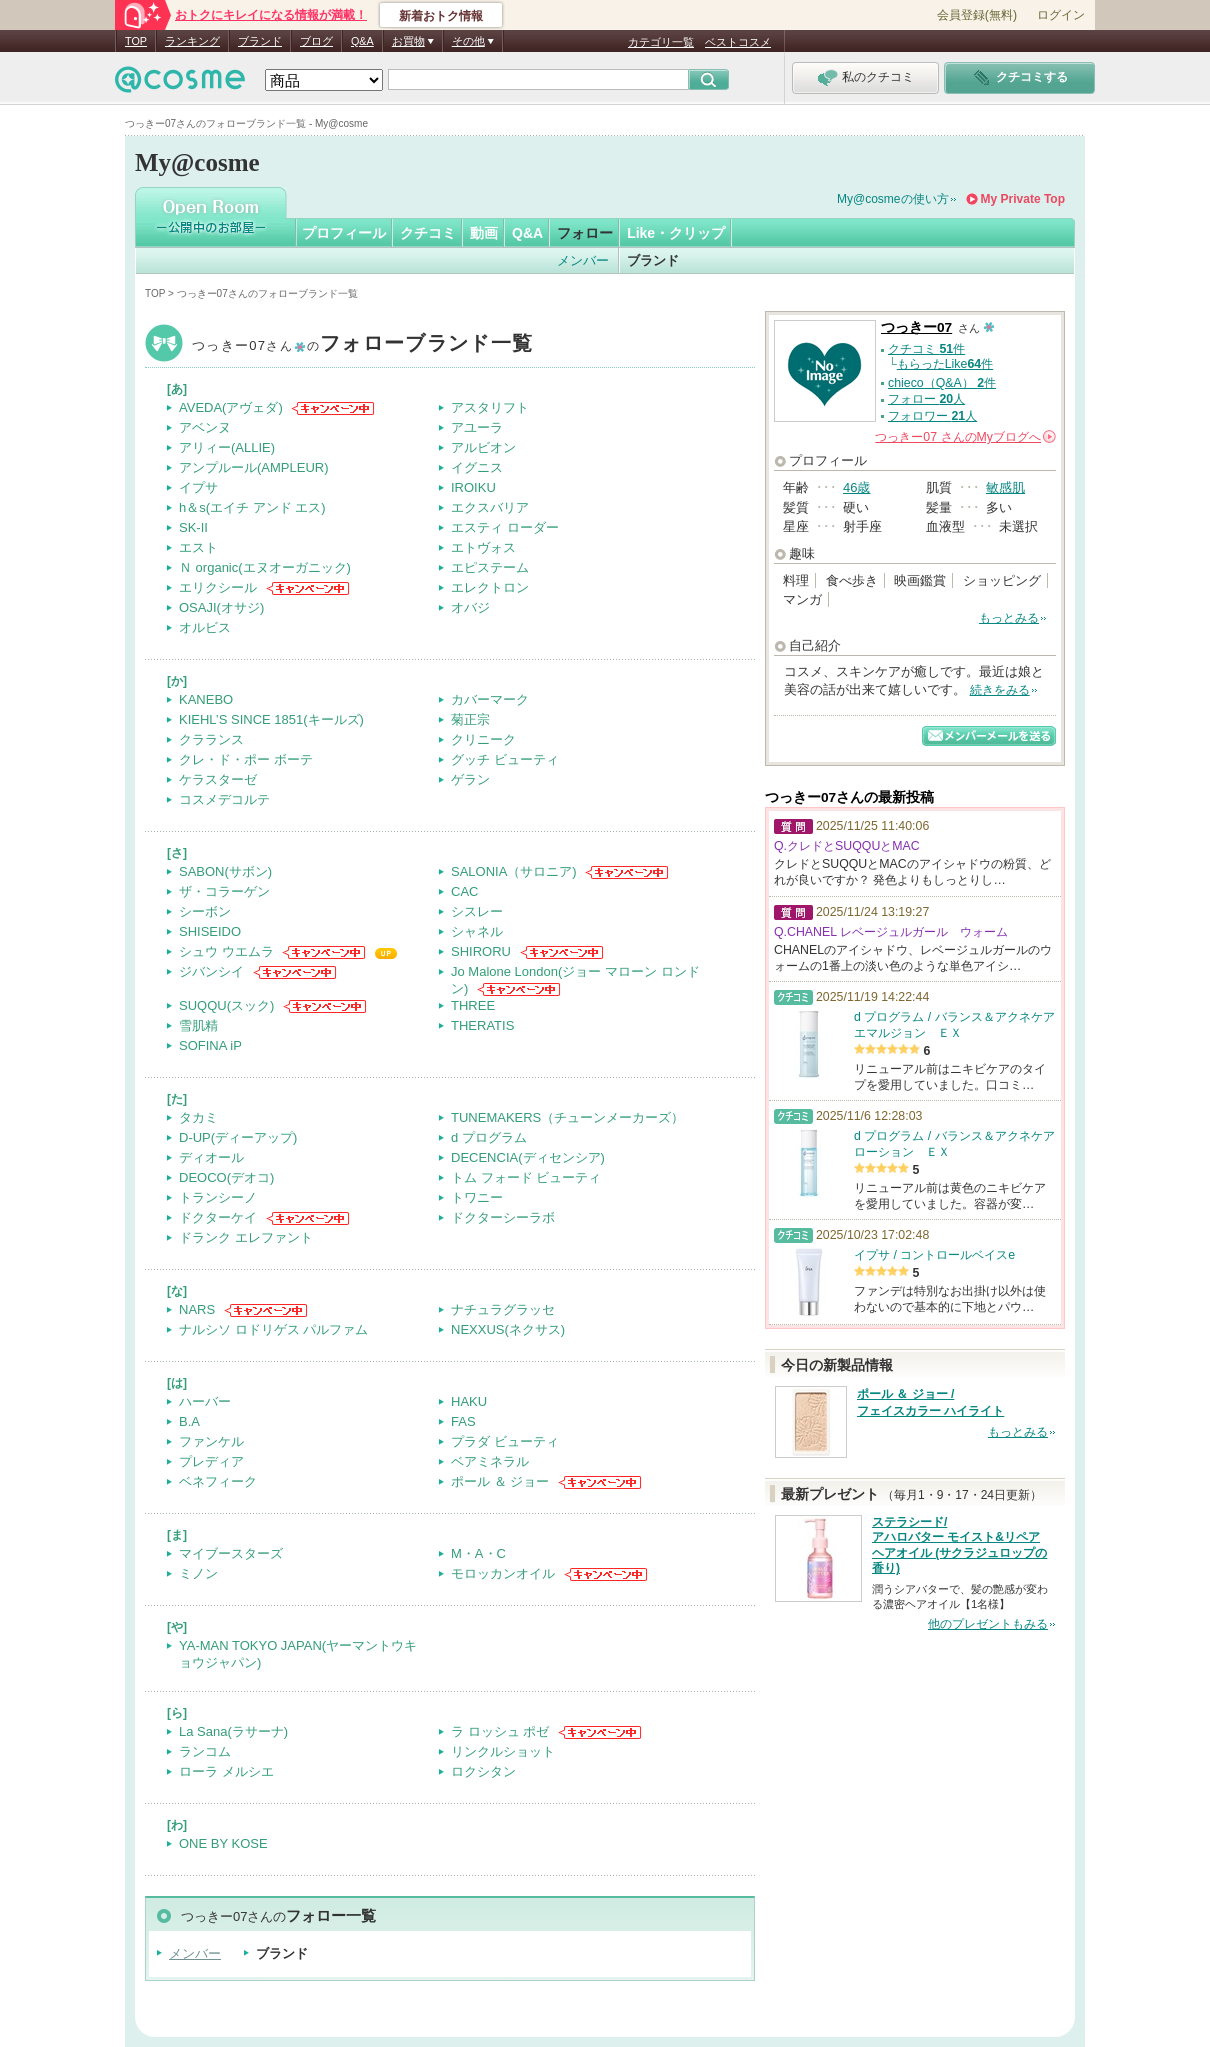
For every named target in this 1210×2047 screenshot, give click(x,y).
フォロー (585, 233)
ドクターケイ (218, 1217)
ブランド (260, 41)
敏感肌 (1005, 487)
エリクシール (218, 587)
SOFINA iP (210, 1045)
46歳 (856, 487)
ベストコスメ (738, 42)
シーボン (205, 911)
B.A (189, 1421)
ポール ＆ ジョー (500, 1481)
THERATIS (482, 1025)
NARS (197, 1309)
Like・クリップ (676, 233)
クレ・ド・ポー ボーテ (246, 759)
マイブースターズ (231, 1553)
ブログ (316, 41)
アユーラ (477, 427)
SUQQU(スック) (226, 1005)
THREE (473, 1005)
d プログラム (489, 1137)
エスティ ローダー (505, 527)
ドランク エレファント (246, 1237)
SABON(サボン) (225, 871)
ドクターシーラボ (503, 1217)
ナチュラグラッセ (503, 1309)
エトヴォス (483, 547)
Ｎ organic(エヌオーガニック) (265, 567)
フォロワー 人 (932, 416)
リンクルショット (503, 1751)
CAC (464, 891)
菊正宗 (470, 719)
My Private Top (1023, 199)
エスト (198, 547)
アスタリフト (490, 407)
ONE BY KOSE (223, 1843)
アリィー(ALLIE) (227, 447)
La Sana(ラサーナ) (233, 1731)
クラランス (211, 739)
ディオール (211, 1157)
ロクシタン (483, 1771)
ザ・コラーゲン (224, 891)
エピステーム (490, 567)
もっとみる (1009, 618)
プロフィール (344, 233)
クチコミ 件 (926, 349)
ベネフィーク (218, 1481)
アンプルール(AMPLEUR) (254, 467)
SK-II (193, 527)
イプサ (198, 487)
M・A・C (478, 1553)
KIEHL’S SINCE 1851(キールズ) (271, 719)
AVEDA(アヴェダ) (231, 407)
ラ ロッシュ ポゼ (500, 1731)
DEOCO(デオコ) (226, 1177)
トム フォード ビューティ (526, 1177)
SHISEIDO (210, 931)
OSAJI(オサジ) (221, 607)
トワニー (477, 1197)
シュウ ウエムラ (226, 951)
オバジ (470, 607)
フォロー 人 (926, 399)
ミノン (198, 1573)
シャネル (477, 931)
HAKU (469, 1401)
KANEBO (206, 699)
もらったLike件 (945, 364)
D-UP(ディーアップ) (238, 1137)
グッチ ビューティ (505, 759)
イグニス (477, 467)
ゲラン (470, 779)
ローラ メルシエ (226, 1771)
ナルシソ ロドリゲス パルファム (273, 1329)
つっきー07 (362, 345)
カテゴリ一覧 (661, 42)
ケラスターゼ (218, 779)
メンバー (583, 260)
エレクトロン (490, 587)
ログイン (1061, 15)
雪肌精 (198, 1025)
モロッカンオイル (503, 1573)
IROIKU (473, 487)
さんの (965, 437)
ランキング (192, 41)
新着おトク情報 (441, 16)
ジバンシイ (211, 971)
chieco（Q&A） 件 (942, 383)
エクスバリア (490, 507)
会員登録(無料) (977, 15)
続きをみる (1000, 690)
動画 (484, 233)
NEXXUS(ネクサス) (508, 1329)
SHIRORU (481, 951)
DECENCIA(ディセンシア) (528, 1157)
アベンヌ (205, 427)
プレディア (211, 1461)
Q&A (362, 41)
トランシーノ (218, 1197)
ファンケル (211, 1441)
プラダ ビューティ (505, 1441)
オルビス (205, 627)
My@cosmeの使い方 (893, 199)
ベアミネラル (490, 1461)
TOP (136, 41)
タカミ (198, 1117)
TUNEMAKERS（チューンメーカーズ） (567, 1117)
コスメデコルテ (224, 799)
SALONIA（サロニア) (514, 871)
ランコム (205, 1751)
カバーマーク (490, 699)
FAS (463, 1421)
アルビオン (483, 447)
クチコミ (428, 233)
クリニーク (483, 739)
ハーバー (205, 1401)
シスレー (477, 911)
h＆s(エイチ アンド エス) (252, 507)
